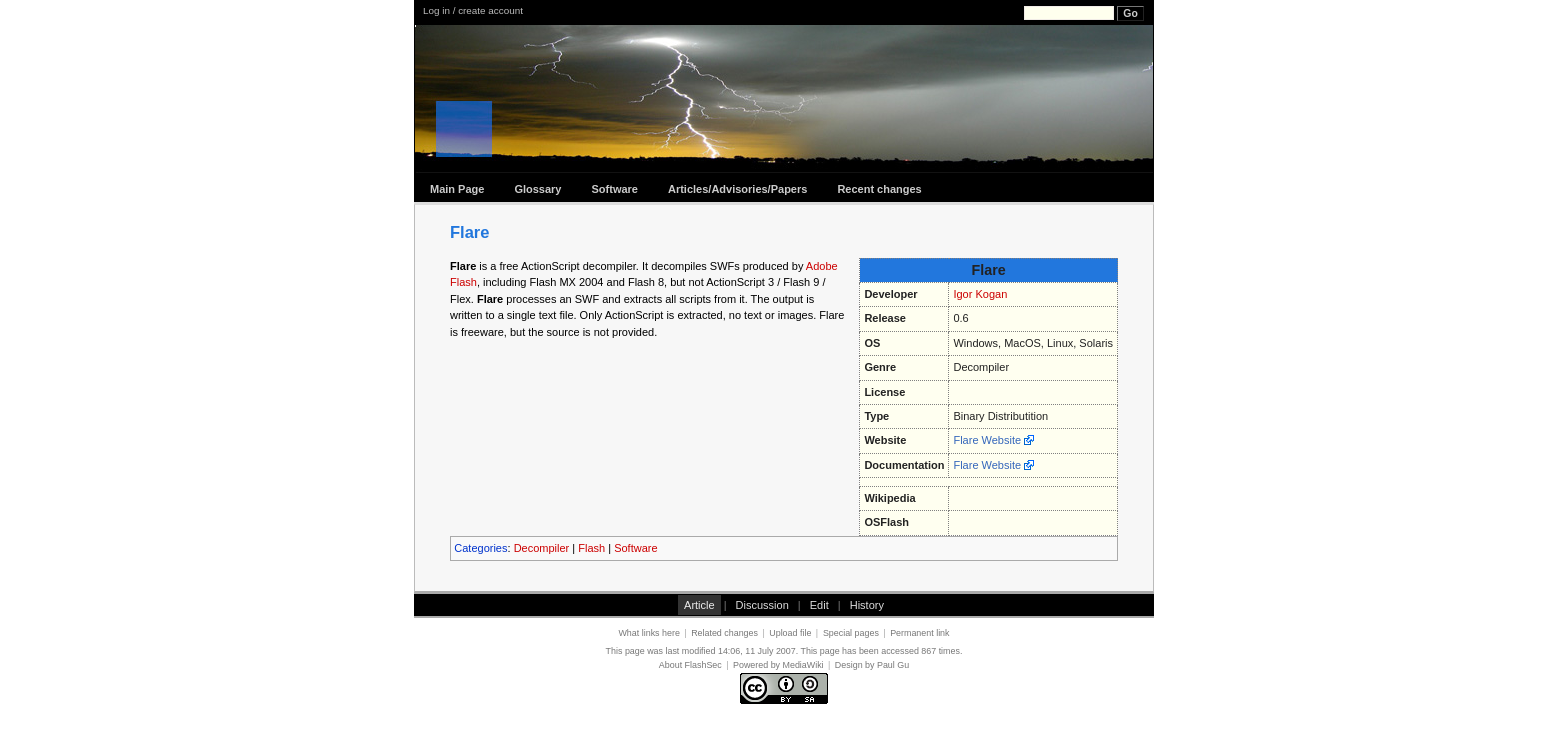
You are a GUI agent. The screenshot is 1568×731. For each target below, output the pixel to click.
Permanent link (919, 633)
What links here (648, 633)
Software (615, 189)
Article (699, 605)
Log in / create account (473, 10)
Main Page (457, 189)
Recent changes (879, 189)
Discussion (762, 605)
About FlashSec (690, 665)
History (867, 605)
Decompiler (542, 548)
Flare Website (987, 440)
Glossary (537, 189)
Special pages (851, 633)
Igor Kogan (980, 294)
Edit (819, 605)
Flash (591, 548)
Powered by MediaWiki (778, 665)
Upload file (790, 633)
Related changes (724, 633)
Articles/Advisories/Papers (737, 189)
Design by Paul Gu (872, 665)
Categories (480, 548)
